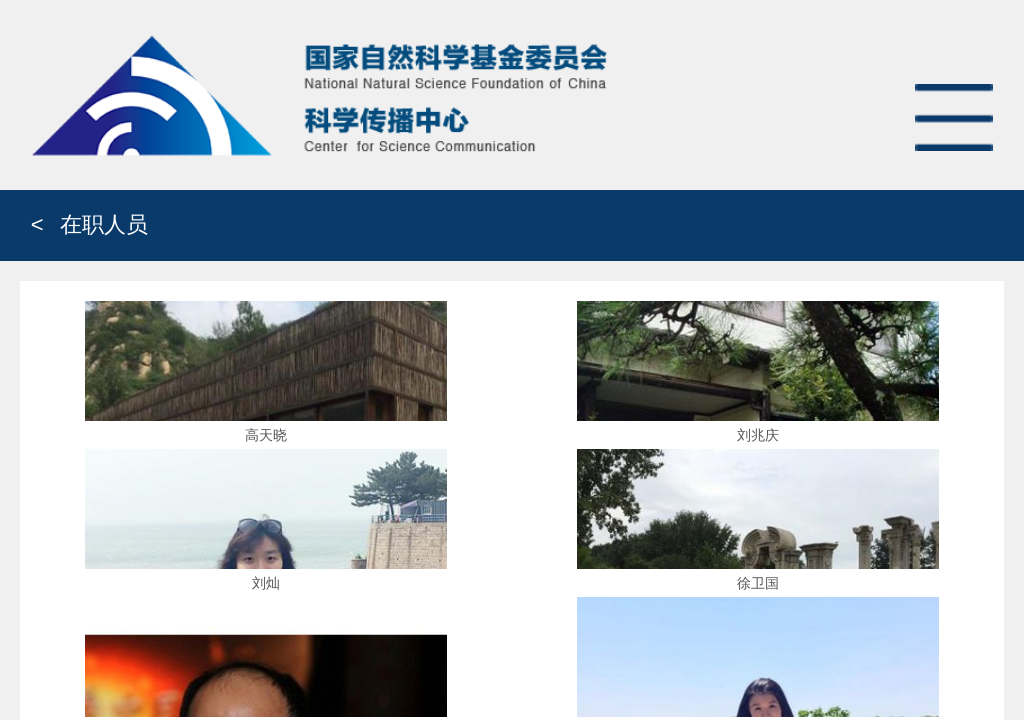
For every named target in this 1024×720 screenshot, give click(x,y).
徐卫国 (758, 583)
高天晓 (266, 435)
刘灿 (266, 583)
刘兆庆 (758, 435)
